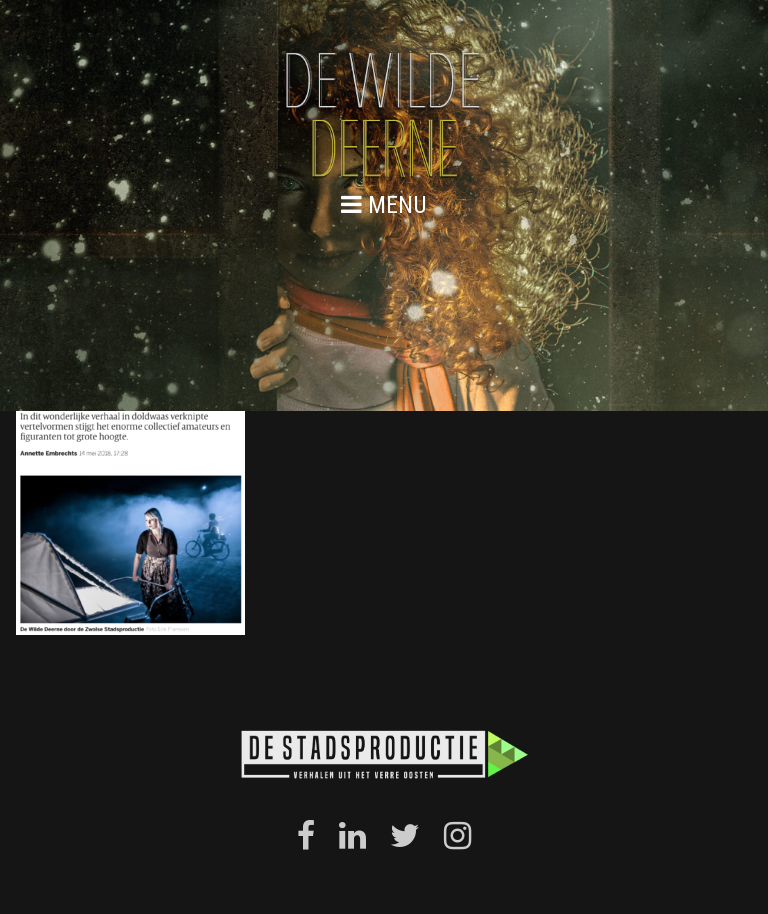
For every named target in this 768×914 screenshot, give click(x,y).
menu (384, 204)
